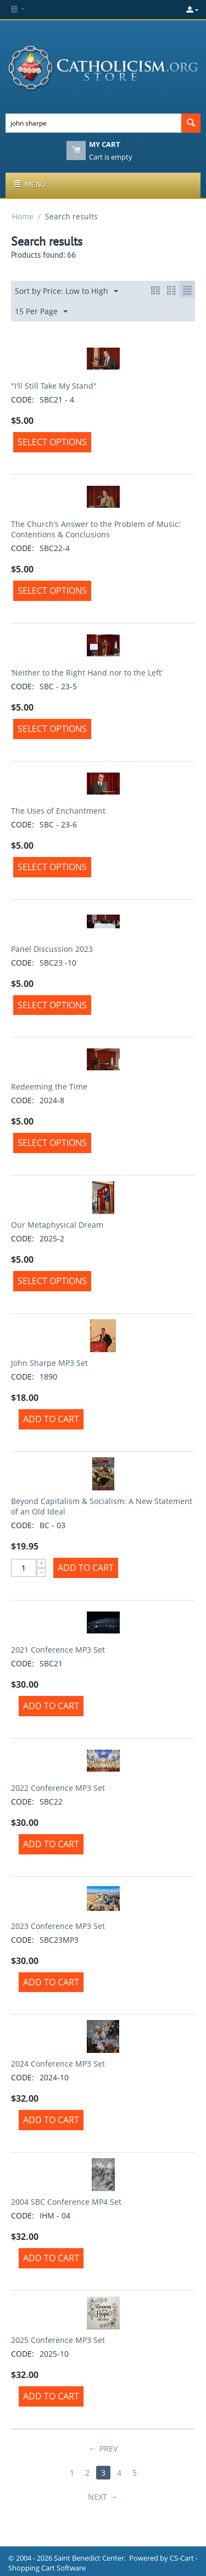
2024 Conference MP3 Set (58, 2063)
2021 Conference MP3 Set (58, 1649)
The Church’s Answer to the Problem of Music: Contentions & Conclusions (96, 529)
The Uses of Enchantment (58, 810)
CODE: (22, 399)
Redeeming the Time (49, 1086)
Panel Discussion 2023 (52, 949)
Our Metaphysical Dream (57, 1224)
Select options (52, 442)
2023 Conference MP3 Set (58, 1926)
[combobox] (93, 123)
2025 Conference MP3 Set (58, 2340)
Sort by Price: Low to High (66, 291)
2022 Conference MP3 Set (58, 1788)
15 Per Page (41, 311)
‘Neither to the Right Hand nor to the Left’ (87, 672)
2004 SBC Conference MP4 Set (66, 2202)
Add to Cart (51, 1419)
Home (23, 216)
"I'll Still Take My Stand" (54, 386)
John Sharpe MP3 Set (49, 1363)
